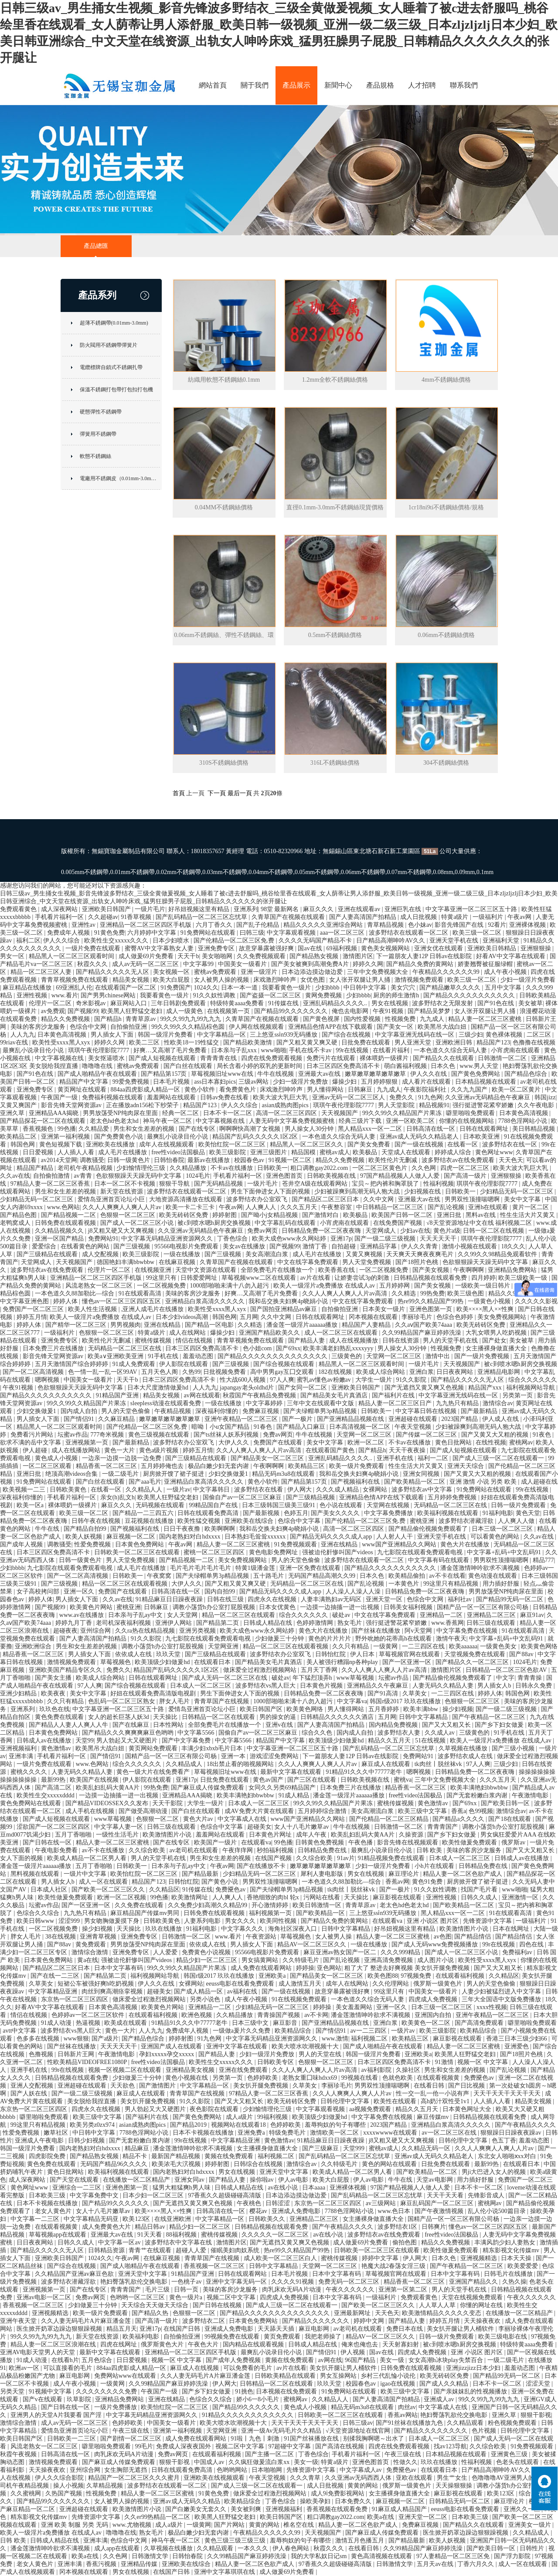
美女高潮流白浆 (267, 1254)
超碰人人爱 (192, 2250)
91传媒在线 (284, 1003)
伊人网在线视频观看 (257, 1027)
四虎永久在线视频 (273, 1599)
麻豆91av (532, 1615)
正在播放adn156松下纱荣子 (143, 1105)
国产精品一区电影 (210, 1325)
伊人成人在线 (501, 1419)
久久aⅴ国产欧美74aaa (424, 1325)
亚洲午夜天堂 (19, 2321)
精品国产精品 (36, 1168)
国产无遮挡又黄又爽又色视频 (425, 1387)
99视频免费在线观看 (232, 2336)
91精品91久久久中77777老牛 (365, 1772)
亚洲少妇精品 (19, 1693)
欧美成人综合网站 (381, 1372)
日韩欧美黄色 (69, 1489)
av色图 (443, 1936)
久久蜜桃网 (26, 2493)
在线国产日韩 (182, 2328)
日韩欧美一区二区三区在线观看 (137, 1552)
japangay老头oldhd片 (248, 1387)
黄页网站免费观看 (154, 1748)
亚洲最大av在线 (320, 1074)
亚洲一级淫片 (260, 972)
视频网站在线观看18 (239, 2125)
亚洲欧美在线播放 (111, 1144)
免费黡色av (231, 1889)
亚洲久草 (13, 1113)
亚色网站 (329, 1968)
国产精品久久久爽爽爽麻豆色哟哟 (128, 1732)
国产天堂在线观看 (75, 2179)
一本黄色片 (404, 1583)
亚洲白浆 (421, 1372)
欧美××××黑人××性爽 (485, 1309)
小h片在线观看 (435, 1866)
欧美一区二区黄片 (517, 1089)
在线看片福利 (392, 1050)
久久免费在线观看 (140, 1905)
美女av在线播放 (245, 1246)
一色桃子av (187, 2281)
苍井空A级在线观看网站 (315, 1183)
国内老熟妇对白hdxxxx (190, 1536)
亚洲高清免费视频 (389, 1960)
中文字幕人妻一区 (119, 1827)
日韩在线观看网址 (484, 1128)
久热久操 (514, 2281)
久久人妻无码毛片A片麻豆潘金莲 (87, 2321)
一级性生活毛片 (118, 1834)
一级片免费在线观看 (93, 948)
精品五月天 (121, 2328)
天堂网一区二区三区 (394, 1356)
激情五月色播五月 (360, 2540)
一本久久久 (254, 2548)
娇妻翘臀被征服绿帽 (486, 964)
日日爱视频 (39, 1152)
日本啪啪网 (268, 2470)
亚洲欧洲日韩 (455, 1042)
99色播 (67, 1128)
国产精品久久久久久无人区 (113, 972)
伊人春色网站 (291, 2548)
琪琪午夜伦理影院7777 (99, 1050)
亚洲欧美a (273, 1976)
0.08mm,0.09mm (454, 872)
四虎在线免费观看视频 (272, 1058)
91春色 (264, 1427)
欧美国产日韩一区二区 (402, 1215)
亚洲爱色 (517, 2046)
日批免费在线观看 (366, 1042)
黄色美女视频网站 (386, 948)
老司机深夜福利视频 (124, 1623)
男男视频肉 (125, 1325)
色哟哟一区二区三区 (138, 2297)
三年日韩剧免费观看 (179, 1003)
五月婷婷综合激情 (323, 1811)
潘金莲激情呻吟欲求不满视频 (480, 1568)
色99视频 (481, 1811)
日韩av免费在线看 (225, 1097)
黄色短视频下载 (61, 1144)
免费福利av (518, 1952)
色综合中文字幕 (300, 1521)
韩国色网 (23, 1144)
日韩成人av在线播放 (45, 1740)
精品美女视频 (131, 979)
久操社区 (409, 2070)
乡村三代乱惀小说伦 (389, 2376)
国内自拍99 (220, 1591)
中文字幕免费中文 (95, 2195)
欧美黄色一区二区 (426, 2023)
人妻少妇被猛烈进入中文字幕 (502, 1991)
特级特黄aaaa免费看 (237, 1003)
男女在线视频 (390, 1003)
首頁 (179, 793)
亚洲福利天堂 (502, 940)
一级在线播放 (182, 1254)
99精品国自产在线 (214, 1505)
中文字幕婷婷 (265, 1403)
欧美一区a (31, 1505)
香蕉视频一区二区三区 (215, 2266)
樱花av (259, 2211)
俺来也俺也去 (360, 2344)
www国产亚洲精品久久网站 (400, 1544)
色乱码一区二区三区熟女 (122, 1701)
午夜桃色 (250, 2203)
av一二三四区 (369, 2030)
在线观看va (256, 1842)
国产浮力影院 (513, 2556)
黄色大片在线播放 (465, 1544)
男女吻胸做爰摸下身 (112, 1921)
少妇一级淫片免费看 (527, 979)
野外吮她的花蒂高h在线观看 (394, 1638)
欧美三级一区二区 (478, 932)
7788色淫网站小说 (523, 1121)
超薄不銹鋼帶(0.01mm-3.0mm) (114, 323)
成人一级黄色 (185, 1011)
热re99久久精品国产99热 (431, 1301)
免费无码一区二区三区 (349, 2281)
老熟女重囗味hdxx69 (310, 2077)
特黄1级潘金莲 (256, 1568)
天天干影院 (168, 1803)
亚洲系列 (246, 909)
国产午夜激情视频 (440, 2211)
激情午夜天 (451, 1638)
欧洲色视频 (197, 2015)
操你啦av (263, 2179)
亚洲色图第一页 (431, 1309)
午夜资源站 (262, 1936)
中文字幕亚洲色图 (25, 1301)
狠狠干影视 (536, 2415)
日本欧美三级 (48, 2195)
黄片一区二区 (531, 1207)
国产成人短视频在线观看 (163, 1058)
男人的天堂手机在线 (451, 1340)
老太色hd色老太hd (115, 1121)
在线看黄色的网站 (86, 1246)
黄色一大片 (120, 1450)
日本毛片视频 (172, 1081)
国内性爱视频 (363, 1019)
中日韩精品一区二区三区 (390, 1207)
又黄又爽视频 (365, 1254)
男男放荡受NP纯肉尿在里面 (121, 1113)
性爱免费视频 (93, 1544)
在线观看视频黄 (439, 2077)
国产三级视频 (132, 1246)
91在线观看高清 (141, 1293)
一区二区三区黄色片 (380, 1168)
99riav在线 (14, 1042)
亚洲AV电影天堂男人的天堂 (38, 2352)
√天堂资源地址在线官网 (358, 2430)
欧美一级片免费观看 (357, 1466)
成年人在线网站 (348, 1983)
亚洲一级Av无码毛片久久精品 (282, 2430)
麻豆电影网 (315, 2328)
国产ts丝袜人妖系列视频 (227, 1434)
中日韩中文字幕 (366, 987)
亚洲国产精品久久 (474, 2281)
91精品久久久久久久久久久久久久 (248, 2415)
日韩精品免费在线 (323, 1850)
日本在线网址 (512, 1928)
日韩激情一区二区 (503, 1058)
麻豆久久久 (319, 909)
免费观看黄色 (19, 909)
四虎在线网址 (119, 2344)
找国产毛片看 (480, 1889)
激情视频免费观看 (420, 979)
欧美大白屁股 (172, 979)
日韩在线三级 (226, 1599)
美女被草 (530, 1003)
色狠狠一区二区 (158, 1819)
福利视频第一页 (271, 1913)
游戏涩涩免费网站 (275, 1756)
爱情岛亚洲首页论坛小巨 (112, 1199)
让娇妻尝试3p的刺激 (362, 1277)
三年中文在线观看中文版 (321, 1403)
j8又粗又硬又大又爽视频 (121, 1230)
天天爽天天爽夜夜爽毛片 (420, 1254)
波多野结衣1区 (398, 2226)
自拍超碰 (344, 1246)
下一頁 (217, 793)
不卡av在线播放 (233, 1168)
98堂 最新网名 (280, 909)
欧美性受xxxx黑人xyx (62, 1042)
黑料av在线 (481, 1215)
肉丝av (407, 2407)
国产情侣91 (80, 1419)
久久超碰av (103, 917)
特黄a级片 (455, 917)
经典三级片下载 (361, 1121)
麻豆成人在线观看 (386, 1764)
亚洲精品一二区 (442, 1615)
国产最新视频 (262, 1513)
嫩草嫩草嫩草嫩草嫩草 (376, 1074)
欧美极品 (366, 1152)
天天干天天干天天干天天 (507, 2093)
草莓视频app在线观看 (58, 2234)
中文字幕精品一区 (222, 1034)
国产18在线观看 (510, 1819)
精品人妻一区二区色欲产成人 (463, 1874)
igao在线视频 (398, 2383)
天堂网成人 (381, 1230)
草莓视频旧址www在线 (223, 1074)
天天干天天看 (446, 2195)
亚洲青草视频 (99, 1936)
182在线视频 (336, 1372)
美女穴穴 (404, 987)
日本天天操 (517, 2258)
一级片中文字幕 (86, 1874)
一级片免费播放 (116, 2407)
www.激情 (335, 2038)
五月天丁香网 (320, 1670)
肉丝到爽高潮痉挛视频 (113, 1991)
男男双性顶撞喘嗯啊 (473, 1199)
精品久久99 (503, 1293)
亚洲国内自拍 (434, 2015)
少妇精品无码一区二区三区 (517, 1191)
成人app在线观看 (117, 2548)
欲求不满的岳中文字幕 (31, 1442)
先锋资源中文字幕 (488, 1921)
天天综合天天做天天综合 (155, 2305)
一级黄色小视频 (490, 1301)
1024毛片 (198, 1176)
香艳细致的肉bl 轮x (273, 1897)
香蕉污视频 (102, 2564)
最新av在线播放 (209, 1160)
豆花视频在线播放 (150, 1521)
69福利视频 (343, 948)
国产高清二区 (54, 1787)
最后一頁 (240, 793)
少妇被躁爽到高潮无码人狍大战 (357, 1191)
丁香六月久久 (476, 2564)
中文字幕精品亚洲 (53, 1991)
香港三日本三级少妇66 (517, 2038)
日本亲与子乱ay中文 (136, 1615)
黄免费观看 (91, 1944)
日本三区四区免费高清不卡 (343, 1066)
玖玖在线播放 (164, 1928)
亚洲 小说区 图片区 (433, 1921)
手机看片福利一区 (60, 917)
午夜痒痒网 (238, 1850)
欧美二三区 (145, 1042)
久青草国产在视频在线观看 (289, 917)
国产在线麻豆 (131, 1725)
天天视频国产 (340, 1113)
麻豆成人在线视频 (195, 2368)
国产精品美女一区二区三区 (268, 1458)
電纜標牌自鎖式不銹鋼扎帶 (111, 367)
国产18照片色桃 (417, 1262)
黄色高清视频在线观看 (382, 2556)
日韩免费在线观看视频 (66, 1223)
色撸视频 (42, 2054)
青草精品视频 (386, 925)
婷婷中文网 (370, 2321)
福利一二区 (434, 1458)
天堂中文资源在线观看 (206, 1270)
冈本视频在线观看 (374, 1317)
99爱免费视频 (131, 1081)
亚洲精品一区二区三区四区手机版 (146, 925)
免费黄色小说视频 (207, 1952)
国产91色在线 (496, 1003)
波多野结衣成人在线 (466, 1756)
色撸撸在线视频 (534, 1042)
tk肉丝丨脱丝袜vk (439, 1764)
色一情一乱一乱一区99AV (103, 1372)
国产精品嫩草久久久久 (450, 987)
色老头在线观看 (518, 2462)
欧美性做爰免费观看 (470, 1842)
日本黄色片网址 (271, 1834)
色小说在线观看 (342, 1505)
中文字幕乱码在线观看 (286, 1223)
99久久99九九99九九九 (191, 1019)
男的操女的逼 (278, 1717)
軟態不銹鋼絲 (95, 456)
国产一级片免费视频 (482, 1356)
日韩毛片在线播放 (509, 2274)
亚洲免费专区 (217, 948)
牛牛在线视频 (276, 1074)
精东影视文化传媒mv (512, 2250)
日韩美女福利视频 (409, 1607)
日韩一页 (187, 2289)
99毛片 (144, 2446)
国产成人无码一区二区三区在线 (225, 1677)
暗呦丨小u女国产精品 (221, 1427)
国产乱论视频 (447, 1207)
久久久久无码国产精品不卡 (316, 940)
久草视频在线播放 (464, 1748)
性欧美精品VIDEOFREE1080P (88, 2062)
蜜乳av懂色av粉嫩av (324, 1379)
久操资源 (412, 1834)
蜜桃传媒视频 (154, 1340)
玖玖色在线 (54, 1709)
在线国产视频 (274, 1858)
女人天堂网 (183, 1615)
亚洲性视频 (33, 995)
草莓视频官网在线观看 (410, 1654)
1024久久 (206, 987)
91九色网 (430, 1097)
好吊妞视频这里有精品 (199, 909)
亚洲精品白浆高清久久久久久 (205, 1301)
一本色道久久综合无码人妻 (451, 1050)
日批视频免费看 (225, 1372)
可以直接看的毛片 (68, 2368)
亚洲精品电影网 (499, 1372)
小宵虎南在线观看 (516, 1050)
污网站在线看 (322, 1897)
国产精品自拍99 (86, 1528)
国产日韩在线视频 (218, 2305)
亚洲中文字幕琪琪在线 (225, 2572)
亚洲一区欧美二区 (411, 1121)
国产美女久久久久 (336, 1513)
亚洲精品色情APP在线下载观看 (331, 1027)
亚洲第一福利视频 (66, 1136)
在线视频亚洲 (154, 1270)
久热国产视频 (64, 2493)
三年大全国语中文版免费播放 (502, 1999)
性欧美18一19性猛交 (192, 1042)
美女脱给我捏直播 (92, 2101)
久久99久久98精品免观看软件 (498, 1254)
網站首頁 (213, 85)
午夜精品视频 (173, 1411)
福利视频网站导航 (531, 1387)
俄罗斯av (514, 1842)
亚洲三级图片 (269, 1152)
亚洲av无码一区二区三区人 (349, 1097)
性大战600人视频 (243, 1379)
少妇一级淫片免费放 (301, 1081)
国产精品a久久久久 (459, 1819)
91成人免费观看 (134, 1364)
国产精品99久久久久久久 (116, 2203)
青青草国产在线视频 (222, 1701)
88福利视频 (182, 2234)
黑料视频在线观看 (35, 1874)
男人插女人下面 (113, 1034)
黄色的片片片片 (330, 1638)
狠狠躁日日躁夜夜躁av (511, 2132)
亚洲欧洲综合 (34, 1646)
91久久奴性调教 (215, 995)
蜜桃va (403, 1779)
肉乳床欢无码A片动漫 (292, 2289)
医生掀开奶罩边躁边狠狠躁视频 (60, 2328)
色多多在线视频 (39, 2038)
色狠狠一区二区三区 (128, 1215)
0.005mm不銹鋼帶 (85, 872)
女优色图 (313, 979)
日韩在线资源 (401, 1340)
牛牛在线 (48, 1528)
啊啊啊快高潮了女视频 (250, 1128)
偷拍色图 (405, 2242)
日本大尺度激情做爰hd (158, 1387)
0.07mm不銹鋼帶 (409, 872)
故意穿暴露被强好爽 (267, 948)
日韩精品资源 (107, 2250)
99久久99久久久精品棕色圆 (188, 1027)
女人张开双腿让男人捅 (360, 979)
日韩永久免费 (534, 1685)
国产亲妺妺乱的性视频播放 (471, 2391)
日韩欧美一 (272, 1168)
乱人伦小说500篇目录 (497, 2211)
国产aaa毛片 (145, 1481)
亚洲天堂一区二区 (423, 2517)
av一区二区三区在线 (450, 2132)
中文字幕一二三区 (35, 2219)
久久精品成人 (185, 1764)
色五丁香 (504, 2140)
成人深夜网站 (60, 909)
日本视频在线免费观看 (287, 2391)
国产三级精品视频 (311, 1497)
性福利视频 (438, 1183)
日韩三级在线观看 (491, 1623)
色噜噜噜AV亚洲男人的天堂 (510, 2477)
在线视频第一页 (229, 1011)
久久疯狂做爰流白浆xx (259, 2462)
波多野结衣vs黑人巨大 (266, 1685)
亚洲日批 (450, 1215)
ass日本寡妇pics (215, 1081)
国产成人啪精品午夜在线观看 (98, 1074)
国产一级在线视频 (420, 1144)
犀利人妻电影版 (322, 1874)
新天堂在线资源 (122, 1191)
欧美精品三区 (307, 1466)
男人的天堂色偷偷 (126, 1411)
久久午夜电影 (536, 1105)
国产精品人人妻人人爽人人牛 (69, 1725)
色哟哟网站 (233, 2470)
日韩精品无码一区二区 (460, 2501)
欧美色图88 (382, 1976)
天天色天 (511, 1160)
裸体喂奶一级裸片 (385, 1058)
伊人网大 (300, 1489)
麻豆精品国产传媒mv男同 (145, 1913)
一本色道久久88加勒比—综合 (75, 1293)
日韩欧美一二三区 (72, 2438)
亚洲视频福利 (19, 1748)
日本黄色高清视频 (62, 1034)
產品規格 (380, 85)
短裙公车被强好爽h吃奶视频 (97, 1983)
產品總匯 (96, 246)
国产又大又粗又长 (447, 1725)
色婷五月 (296, 1513)
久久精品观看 (466, 2423)
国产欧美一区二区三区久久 (108, 1889)
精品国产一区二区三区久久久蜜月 (134, 2477)
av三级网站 (382, 2203)
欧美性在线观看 (396, 2101)
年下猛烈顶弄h (313, 1677)
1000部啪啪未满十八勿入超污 (230, 1285)
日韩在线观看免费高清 (208, 1513)
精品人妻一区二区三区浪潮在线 (54, 2344)
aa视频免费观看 (371, 2109)
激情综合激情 (90, 1952)
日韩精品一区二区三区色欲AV (507, 1670)
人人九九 (22, 1034)
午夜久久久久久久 (351, 2289)
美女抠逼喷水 (107, 1058)
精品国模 (304, 1152)
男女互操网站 (339, 2376)
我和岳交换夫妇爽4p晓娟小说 (289, 1301)
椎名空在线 (299, 2525)
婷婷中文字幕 (381, 2258)
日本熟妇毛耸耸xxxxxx (256, 1536)
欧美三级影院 (228, 1152)
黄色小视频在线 (187, 2077)
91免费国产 (175, 987)
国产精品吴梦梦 (430, 1011)
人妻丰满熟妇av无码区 (332, 1599)
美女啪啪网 (218, 956)
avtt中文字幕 (20, 2030)
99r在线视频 (353, 1050)
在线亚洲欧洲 (173, 2219)
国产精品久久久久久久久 (316, 2321)
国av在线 (310, 948)
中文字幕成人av (362, 2470)
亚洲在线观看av (360, 909)
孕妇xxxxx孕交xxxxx (167, 2054)
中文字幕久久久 (243, 1928)
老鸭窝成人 (16, 1223)
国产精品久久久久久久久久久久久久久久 (273, 1356)
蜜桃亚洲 (423, 1521)
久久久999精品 (401, 1952)
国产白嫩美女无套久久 (196, 2509)
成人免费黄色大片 (107, 2226)
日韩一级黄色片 (129, 1160)
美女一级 (393, 2360)
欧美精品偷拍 (407, 1576)
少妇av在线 (415, 1230)
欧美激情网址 (190, 1897)
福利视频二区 (370, 2038)
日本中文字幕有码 (119, 1968)
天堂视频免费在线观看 (475, 1654)
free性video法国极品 (178, 1152)
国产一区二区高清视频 (34, 1372)
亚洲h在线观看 (489, 1207)
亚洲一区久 (80, 1591)
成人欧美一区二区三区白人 (281, 2258)
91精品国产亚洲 (118, 1395)
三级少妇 (471, 1034)
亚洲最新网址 (353, 2313)
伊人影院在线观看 (184, 1364)
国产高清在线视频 (340, 2446)
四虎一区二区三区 (465, 1168)
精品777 (543, 1560)
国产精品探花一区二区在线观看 (43, 1121)
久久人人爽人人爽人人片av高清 (345, 1293)
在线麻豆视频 (178, 1262)
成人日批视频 (419, 917)
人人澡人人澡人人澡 (354, 1591)
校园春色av (250, 1160)
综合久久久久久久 (532, 1379)
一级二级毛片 (121, 1474)
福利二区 (28, 940)
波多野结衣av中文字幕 (422, 1489)
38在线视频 (61, 1936)
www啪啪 (273, 1050)
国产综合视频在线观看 (284, 1364)
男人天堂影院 (397, 1105)
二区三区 (540, 1034)
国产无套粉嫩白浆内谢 (477, 1795)
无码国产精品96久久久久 (114, 2164)
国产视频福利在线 (356, 1481)
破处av (342, 1615)
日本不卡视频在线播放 (204, 2132)
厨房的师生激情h (397, 995)
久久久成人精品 (338, 1489)
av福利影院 (377, 2070)
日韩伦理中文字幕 (345, 2101)
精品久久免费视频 (66, 1019)
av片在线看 (316, 1277)
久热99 (191, 1372)
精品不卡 (135, 2156)
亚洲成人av (440, 2399)
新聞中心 (338, 85)
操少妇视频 (457, 1709)
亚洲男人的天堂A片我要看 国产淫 (56, 2415)
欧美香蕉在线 (337, 1270)
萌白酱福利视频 (406, 1066)
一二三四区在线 (424, 1646)
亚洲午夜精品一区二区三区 (241, 1419)
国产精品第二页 (218, 1623)
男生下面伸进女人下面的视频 (271, 1191)
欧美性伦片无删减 (393, 1160)
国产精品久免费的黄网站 (420, 964)
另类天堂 (13, 2391)
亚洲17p (341, 1238)
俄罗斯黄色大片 (163, 2344)
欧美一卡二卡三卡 (191, 1207)
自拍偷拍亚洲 (129, 1027)
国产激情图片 (158, 2085)
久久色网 (425, 1168)
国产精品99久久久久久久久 (291, 1011)
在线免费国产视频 (398, 1223)
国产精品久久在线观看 (444, 1058)
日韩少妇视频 (87, 2140)
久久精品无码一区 (426, 2148)
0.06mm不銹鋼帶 (363, 872)
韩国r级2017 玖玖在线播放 (406, 1701)
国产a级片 (105, 2038)
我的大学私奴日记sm (319, 2556)
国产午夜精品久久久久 (525, 2125)
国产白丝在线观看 (188, 1066)
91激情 (445, 2062)
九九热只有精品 (458, 1403)
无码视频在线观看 (161, 1505)
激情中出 (438, 1356)
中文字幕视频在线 (60, 1058)
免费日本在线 (405, 2328)
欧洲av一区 (25, 2368)
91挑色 (244, 2391)
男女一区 (13, 956)
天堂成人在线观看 (406, 1152)
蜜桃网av (521, 1442)
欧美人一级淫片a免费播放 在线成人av (324, 1285)
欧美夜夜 (54, 1693)
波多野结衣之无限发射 (443, 1003)
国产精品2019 (189, 2125)
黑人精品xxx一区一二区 (371, 1128)
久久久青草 (306, 2477)
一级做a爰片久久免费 (242, 2030)
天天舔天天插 (277, 2328)
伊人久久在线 (429, 1074)
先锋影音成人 (487, 2195)
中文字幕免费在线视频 (467, 1630)
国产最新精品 (480, 1411)
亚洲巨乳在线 (403, 909)
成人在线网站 (188, 1332)
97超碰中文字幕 (290, 2446)
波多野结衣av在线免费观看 (459, 1160)
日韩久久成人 (480, 1897)
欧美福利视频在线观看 (448, 1513)
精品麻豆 (138, 2148)
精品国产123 (493, 1042)
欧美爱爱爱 (523, 2266)
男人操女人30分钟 (310, 1128)
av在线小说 (283, 2187)
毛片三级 (158, 2289)
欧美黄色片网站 (92, 1607)
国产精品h (108, 1019)
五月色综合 (98, 2360)
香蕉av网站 (403, 2415)
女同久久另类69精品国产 (282, 1787)
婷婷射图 (225, 1215)
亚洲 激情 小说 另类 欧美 (483, 1481)
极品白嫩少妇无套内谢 (219, 1466)
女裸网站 (376, 1489)
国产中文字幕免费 (187, 1740)
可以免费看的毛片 (248, 2368)
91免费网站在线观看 (208, 932)
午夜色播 (361, 1842)
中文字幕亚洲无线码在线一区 (415, 1034)
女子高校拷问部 (39, 1591)
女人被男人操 (334, 1936)
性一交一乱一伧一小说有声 (433, 2093)
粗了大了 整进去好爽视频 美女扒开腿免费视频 (407, 1968)
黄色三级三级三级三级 (235, 2540)
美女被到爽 (247, 2509)
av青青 (83, 1176)
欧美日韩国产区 (262, 1709)
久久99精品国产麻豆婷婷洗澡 (422, 1332)
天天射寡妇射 (401, 2344)
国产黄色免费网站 (476, 1074)
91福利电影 (498, 1513)
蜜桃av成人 (335, 1152)
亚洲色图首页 (285, 1176)
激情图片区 (358, 956)
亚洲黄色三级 (510, 2454)
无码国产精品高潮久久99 (322, 1576)
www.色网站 (63, 1207)
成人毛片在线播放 (123, 1152)
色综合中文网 (89, 1027)
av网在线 (330, 2360)
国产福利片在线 (394, 1395)
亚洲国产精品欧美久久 (270, 1332)
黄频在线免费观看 (229, 2156)
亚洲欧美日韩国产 (107, 909)
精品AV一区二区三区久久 (312, 1944)
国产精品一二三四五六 (143, 1513)
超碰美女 (259, 1827)
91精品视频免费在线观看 (391, 1858)
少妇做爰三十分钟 (280, 1638)
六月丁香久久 (215, 925)
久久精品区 (164, 1889)
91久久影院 (412, 1379)
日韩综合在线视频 (259, 2164)
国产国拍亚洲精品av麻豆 (284, 1309)
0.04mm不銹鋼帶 (270, 872)
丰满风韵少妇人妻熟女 (505, 2242)
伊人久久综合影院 (60, 2477)
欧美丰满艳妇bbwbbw (480, 1787)
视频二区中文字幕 (232, 2297)
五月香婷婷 (384, 1709)
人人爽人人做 (517, 1521)
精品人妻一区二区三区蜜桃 (485, 1019)
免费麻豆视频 (261, 1411)
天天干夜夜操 (408, 1450)
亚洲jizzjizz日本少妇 (474, 2368)
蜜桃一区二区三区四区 (215, 1552)
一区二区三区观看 (48, 1466)
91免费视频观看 (296, 1544)
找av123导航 (450, 2446)
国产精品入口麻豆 (301, 1427)
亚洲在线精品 (163, 1325)
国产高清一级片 (466, 1176)
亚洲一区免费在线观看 (310, 1568)
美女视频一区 (172, 972)
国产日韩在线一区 (48, 1842)
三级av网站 (254, 1081)
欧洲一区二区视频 (122, 1897)
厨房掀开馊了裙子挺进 (174, 1474)
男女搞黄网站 (261, 1960)
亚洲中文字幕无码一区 (237, 2281)
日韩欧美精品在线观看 (286, 2376)
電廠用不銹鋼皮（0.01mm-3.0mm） (120, 478)
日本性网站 (169, 1725)
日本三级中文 (251, 2023)
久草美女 (415, 1693)
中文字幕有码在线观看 (439, 1560)
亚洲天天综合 (466, 1466)
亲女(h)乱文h (117, 1497)
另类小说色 (206, 1999)
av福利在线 (243, 1991)
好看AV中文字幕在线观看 (511, 956)
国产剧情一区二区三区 (131, 2438)
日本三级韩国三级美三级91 (279, 1505)
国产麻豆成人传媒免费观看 (208, 1787)
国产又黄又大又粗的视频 (495, 1434)
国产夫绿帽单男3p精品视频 (320, 1411)
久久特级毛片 (301, 1960)
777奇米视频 (108, 1434)
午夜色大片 (204, 2344)
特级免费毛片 (288, 2132)
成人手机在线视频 (90, 1811)
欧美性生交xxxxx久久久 (117, 940)
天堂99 (84, 1740)
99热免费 (432, 1293)
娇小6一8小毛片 (258, 2399)
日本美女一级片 (384, 1309)
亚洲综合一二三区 (77, 2187)
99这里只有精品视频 (451, 1583)
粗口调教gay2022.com (319, 1168)
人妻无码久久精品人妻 (443, 1685)
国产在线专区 (198, 1128)
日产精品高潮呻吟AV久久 (391, 940)
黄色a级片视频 (159, 1450)
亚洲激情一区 (521, 1897)
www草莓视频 (355, 1677)
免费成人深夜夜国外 (184, 2446)
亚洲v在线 (280, 1725)
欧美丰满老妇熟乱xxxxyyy (339, 1348)
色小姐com (258, 1348)
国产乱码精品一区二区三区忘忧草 (202, 917)
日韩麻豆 (361, 1089)
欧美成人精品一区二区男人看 (87, 1858)
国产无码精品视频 (219, 1183)
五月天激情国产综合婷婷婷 (72, 1364)
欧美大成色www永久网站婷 (290, 1238)
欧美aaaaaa (463, 1646)
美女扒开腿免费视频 (261, 2085)
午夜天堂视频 (414, 1427)
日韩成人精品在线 (268, 1623)
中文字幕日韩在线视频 (426, 1411)
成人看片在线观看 (427, 1081)
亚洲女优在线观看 (439, 948)
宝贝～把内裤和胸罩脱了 (386, 1183)
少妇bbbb (328, 987)
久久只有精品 (351, 1646)
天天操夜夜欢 (483, 2321)
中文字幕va (352, 1701)
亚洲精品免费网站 (513, 1270)
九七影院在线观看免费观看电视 (420, 1552)
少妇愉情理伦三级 (141, 1168)
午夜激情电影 (531, 1795)
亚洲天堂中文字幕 (284, 2172)
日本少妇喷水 (172, 940)
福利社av (460, 1599)
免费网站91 (103, 1238)
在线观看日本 (213, 1662)
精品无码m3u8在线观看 (284, 1474)
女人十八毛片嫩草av (302, 1827)
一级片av (179, 1489)
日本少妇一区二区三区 (153, 2195)
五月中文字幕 (504, 987)
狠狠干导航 (175, 1183)
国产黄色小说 (220, 1881)
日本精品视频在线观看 (486, 1081)
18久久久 (513, 1246)
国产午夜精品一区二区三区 (489, 1717)
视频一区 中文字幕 (483, 2062)
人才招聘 (422, 85)
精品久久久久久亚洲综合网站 (323, 925)
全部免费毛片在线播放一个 (278, 1270)
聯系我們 (464, 85)
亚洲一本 (234, 1756)
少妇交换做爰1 (37, 1411)
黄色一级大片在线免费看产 (153, 1772)
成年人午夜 (312, 1834)
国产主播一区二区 (270, 2454)
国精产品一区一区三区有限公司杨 (483, 1607)
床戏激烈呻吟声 (275, 979)
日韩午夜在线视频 (96, 1521)
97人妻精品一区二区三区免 (453, 2556)
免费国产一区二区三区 (34, 1309)
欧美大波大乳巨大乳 (281, 1097)
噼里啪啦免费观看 (471, 1113)
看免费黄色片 (238, 1089)
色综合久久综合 (39, 1913)
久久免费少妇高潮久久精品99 (208, 1905)
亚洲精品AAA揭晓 (54, 1113)
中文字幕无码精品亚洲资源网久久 (167, 1238)
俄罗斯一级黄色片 (438, 1983)
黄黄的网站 (363, 2485)
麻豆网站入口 (129, 1003)
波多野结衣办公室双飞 (257, 1199)
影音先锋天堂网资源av (72, 1105)
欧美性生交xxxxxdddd (46, 1795)
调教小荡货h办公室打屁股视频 (215, 1607)
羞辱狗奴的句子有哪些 (336, 2125)
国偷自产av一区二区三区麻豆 (243, 1497)
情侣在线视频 (195, 1340)
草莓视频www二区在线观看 (259, 1277)
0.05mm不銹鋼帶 (317, 872)
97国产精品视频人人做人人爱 (400, 1176)
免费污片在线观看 (331, 1058)
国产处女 (494, 1340)
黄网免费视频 (324, 995)
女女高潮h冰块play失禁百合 (446, 2360)
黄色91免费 (428, 1881)
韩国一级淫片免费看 (166, 1034)
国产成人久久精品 (444, 2383)
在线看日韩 (430, 2085)
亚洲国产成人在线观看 (172, 2046)
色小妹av (420, 925)
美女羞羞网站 (355, 2007)
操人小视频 (68, 2485)
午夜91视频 (389, 1011)
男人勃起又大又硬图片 (127, 1740)
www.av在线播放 (82, 1615)
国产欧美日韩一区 (506, 1803)
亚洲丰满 (22, 1756)
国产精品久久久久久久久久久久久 (470, 995)
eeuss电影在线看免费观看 (241, 1983)
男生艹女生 (453, 2477)
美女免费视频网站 (502, 1317)
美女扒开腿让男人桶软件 (461, 2328)
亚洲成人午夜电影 (40, 2140)
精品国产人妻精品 (367, 1325)
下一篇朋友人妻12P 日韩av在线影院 (424, 956)
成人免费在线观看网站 (262, 1968)
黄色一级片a (186, 2297)
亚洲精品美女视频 (191, 2070)
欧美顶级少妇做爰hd (163, 1662)
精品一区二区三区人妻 (41, 972)
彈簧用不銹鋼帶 (98, 434)
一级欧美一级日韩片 (483, 1285)
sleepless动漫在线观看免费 (166, 1403)
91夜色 (543, 1434)
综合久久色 (318, 1732)
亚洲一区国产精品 (60, 1238)
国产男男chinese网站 (109, 995)
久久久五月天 (299, 1207)
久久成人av (440, 1732)
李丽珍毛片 (417, 1317)
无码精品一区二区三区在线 (125, 1348)
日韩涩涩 (278, 2203)
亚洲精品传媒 (140, 2564)
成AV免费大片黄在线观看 (260, 1811)
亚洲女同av (190, 2179)
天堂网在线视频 (389, 1505)
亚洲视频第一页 (87, 1442)
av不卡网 (316, 2015)
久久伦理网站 (391, 1983)
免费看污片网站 (32, 1434)
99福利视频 (273, 2117)
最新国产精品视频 (176, 2156)
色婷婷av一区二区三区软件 (88, 2015)
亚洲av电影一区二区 (45, 2297)
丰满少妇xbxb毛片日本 (212, 1748)
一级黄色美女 (499, 1646)
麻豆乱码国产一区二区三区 (437, 2203)
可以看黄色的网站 (495, 1536)
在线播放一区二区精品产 (137, 2179)
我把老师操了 (324, 2336)
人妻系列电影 (203, 1921)
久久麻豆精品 (117, 1419)
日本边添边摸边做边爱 (313, 972)
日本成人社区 (50, 1889)
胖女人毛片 (175, 1701)
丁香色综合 (233, 1238)
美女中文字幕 (523, 1199)
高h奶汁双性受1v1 (446, 2101)
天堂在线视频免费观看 (473, 2297)
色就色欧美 (398, 2077)
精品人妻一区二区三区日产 (395, 1403)
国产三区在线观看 (312, 1779)
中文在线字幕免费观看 (308, 1262)
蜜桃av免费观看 (216, 972)
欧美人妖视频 (84, 1536)
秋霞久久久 (93, 964)
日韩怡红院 (331, 1654)
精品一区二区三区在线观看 (239, 1615)
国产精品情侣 (473, 1936)
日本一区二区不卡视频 (125, 1183)
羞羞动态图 (199, 1356)
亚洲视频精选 (479, 2258)
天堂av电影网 (435, 2179)
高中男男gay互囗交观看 (283, 1372)
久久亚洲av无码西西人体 (359, 2477)
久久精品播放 (189, 1168)
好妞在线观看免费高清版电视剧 (153, 1693)
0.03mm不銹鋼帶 (224, 872)
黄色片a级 (446, 1230)
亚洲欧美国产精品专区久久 (66, 1670)
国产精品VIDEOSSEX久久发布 (107, 1803)
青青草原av (141, 1019)
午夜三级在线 (131, 2430)
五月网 (249, 1317)
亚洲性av (84, 925)
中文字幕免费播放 (389, 1513)
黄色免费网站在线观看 (31, 1803)
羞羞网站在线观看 (172, 1097)
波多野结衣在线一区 (510, 1144)
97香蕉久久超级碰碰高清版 (225, 2195)
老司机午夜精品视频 (86, 1168)
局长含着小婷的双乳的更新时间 (260, 1066)
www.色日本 (395, 2211)
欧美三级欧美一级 (523, 1277)
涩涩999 (70, 1921)
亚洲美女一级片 (530, 2525)
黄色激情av (57, 1748)
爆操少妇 (345, 1081)
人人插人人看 (77, 1152)
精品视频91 (434, 1105)
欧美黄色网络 (539, 1646)
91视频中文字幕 (51, 2391)
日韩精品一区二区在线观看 (219, 1717)
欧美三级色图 (466, 1293)
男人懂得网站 (326, 1089)
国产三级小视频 (514, 1748)
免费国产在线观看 (278, 1442)
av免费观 (53, 1011)
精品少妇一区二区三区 (207, 1960)
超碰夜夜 (65, 1630)
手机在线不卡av (311, 1050)
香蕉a (458, 1811)
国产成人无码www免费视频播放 (435, 1944)
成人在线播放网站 (76, 1450)
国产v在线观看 (43, 2399)
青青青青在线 (219, 1058)
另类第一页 (518, 1395)
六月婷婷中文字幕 (152, 932)
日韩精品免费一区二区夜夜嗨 (322, 1230)
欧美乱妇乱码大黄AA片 (108, 1787)
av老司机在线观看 (194, 1850)
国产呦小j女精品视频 (270, 1215)
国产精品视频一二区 (69, 1215)
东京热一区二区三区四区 (75, 1999)
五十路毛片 (269, 1576)
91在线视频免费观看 (300, 1999)
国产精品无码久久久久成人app (332, 1536)
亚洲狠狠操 (537, 948)
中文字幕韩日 (212, 1489)
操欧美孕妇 (316, 2501)
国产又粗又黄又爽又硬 (307, 1042)
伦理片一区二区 (51, 1003)
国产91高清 (383, 1693)
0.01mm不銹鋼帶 (132, 872)
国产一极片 (298, 1419)
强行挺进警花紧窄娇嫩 (484, 1105)
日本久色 (444, 1066)
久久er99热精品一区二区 (157, 2517)
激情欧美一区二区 (335, 2132)
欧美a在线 (381, 2517)
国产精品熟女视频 (314, 956)
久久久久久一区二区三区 (276, 2234)
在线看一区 (463, 1144)
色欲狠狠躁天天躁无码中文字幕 (139, 1176)
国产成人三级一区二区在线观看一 (499, 1458)
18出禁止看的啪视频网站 (241, 1764)
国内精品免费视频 (394, 1725)
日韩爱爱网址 (199, 1277)
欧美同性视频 (279, 1921)
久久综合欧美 (148, 1850)
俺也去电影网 (351, 1011)
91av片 (346, 1858)
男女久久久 (241, 1921)
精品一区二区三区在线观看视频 (125, 1583)
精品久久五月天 (390, 1740)
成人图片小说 (436, 1960)
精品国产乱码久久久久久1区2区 (255, 1136)
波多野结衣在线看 (259, 1489)
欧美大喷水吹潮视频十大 (306, 2046)
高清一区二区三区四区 (287, 1113)
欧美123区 (137, 2219)
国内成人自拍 (80, 1411)
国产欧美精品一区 (321, 1913)
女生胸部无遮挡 (126, 2470)
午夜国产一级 (60, 1097)
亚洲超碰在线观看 (413, 1419)
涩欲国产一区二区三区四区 (54, 1827)
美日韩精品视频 (534, 1128)
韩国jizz (544, 1097)
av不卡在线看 (447, 1576)
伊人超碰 (36, 1450)
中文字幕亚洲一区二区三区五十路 (472, 909)
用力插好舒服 (502, 1583)
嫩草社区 (57, 2132)
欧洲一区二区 (366, 1442)
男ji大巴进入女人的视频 (494, 2172)
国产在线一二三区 (56, 1976)
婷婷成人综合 (454, 1152)
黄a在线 (87, 1960)
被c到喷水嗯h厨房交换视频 (214, 1223)
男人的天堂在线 (321, 2054)
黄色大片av (199, 1819)
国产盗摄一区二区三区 (271, 995)
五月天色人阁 (160, 1372)
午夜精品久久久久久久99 (446, 972)
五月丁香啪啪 (74, 1834)
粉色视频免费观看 (513, 2423)
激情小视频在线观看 (470, 1246)
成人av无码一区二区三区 (146, 964)
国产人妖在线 (29, 2093)
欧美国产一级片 (216, 1842)
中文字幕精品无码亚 (92, 2219)
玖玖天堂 (169, 1654)
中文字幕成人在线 (243, 1819)
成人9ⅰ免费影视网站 (338, 2493)
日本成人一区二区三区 (201, 1685)
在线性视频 (491, 1442)
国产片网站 (230, 2525)
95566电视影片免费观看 (187, 1246)
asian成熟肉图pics (286, 1105)
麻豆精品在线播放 (28, 987)
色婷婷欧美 (263, 2077)
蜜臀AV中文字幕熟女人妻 (160, 948)
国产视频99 (83, 1011)
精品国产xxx (486, 1387)
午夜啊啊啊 (469, 1270)
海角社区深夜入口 (293, 1928)
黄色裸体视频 (505, 1034)
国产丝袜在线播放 (376, 1630)
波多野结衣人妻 (400, 1732)
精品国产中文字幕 (84, 1081)
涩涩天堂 (539, 2383)
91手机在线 (164, 1356)
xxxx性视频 (491, 2007)
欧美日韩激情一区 (318, 1905)
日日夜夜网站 (455, 1372)
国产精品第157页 (164, 1074)
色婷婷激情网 (315, 1623)
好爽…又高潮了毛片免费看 (170, 1050)
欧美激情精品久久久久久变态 (442, 2313)
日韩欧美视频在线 (332, 1176)
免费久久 (402, 1097)
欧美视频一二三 (25, 1489)
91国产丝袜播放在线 (312, 2438)
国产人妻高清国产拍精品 (363, 917)
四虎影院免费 (48, 2156)
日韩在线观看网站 (243, 2274)
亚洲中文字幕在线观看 (237, 2046)
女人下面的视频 (22, 1858)
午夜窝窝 (160, 1576)
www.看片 (64, 995)
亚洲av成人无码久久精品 (187, 2501)
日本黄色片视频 (322, 1685)
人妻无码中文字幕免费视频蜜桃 (292, 1121)
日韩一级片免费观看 (519, 1505)
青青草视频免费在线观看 (75, 979)
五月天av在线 (436, 2564)
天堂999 (354, 2148)
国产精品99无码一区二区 (510, 1599)
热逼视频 (89, 2023)
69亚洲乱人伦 (74, 987)
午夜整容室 (337, 1207)
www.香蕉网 (447, 1623)
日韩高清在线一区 (431, 1128)
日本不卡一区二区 (228, 1113)
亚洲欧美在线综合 (250, 1521)
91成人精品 (295, 1795)
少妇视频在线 (423, 1191)
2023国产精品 (460, 1419)
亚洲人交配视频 (32, 2085)
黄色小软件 (200, 1089)
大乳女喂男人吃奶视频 (497, 1332)
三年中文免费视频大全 (378, 972)
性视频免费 (401, 1019)
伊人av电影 (294, 2179)
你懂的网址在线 (482, 2305)
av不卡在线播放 (104, 1850)
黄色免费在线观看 (60, 1717)
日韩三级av (358, 2423)
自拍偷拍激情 (52, 1176)
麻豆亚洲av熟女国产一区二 (340, 1952)
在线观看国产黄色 (331, 1450)
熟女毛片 (350, 1623)
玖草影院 (80, 2399)
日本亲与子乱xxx (235, 1050)
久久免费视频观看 (262, 956)
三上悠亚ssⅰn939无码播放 (284, 1034)
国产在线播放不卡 (262, 1866)
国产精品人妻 (307, 1340)
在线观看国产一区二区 (126, 987)
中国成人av (210, 2462)
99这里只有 (162, 1277)
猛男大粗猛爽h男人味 (182, 2187)
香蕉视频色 (39, 1128)
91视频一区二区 (291, 1160)
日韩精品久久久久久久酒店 (337, 1717)
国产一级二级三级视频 (385, 1238)
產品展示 (296, 85)
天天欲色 (123, 2085)
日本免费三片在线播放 (54, 1348)
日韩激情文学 (151, 2556)
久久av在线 (15, 1176)
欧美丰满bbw (421, 1709)
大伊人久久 (234, 1442)
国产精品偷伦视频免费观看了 (429, 1528)
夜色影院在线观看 (215, 2109)
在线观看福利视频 (461, 1976)
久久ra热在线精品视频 (145, 1630)
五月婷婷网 (395, 1285)
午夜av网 (520, 917)
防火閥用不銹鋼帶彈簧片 (108, 345)
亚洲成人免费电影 (297, 2211)
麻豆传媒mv (433, 2117)
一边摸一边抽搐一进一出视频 (340, 1607)
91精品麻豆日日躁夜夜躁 (170, 1599)
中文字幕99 (199, 964)
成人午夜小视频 (506, 972)
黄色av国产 (269, 1779)
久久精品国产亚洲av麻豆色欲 (75, 2274)
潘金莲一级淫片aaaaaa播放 (302, 1325)
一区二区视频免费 (384, 1270)
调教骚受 (92, 1160)
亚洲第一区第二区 (403, 2289)
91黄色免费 (109, 932)
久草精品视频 (105, 2485)
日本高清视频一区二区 (360, 1427)
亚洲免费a (252, 2132)
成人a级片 (240, 2117)
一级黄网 (386, 1646)
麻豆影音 (286, 2023)
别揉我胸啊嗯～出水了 (374, 2438)
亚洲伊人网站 (174, 1623)
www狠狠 (76, 2038)
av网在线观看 (202, 1395)
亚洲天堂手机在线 (454, 940)
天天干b (188, 956)
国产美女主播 (54, 1677)
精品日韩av (151, 2226)
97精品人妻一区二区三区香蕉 (51, 1183)
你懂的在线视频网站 (467, 1121)
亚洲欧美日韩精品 (492, 948)
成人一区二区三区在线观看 (341, 1332)
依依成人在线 (134, 1654)
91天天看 (150, 2234)
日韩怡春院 (169, 1160)
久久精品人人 (145, 1489)
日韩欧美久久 (267, 2219)
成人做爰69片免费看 (147, 956)
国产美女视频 (431, 1270)
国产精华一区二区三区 (76, 1325)
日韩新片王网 (77, 2054)
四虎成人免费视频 (433, 1999)
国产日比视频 (467, 2085)
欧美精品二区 (19, 1136)
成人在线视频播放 (354, 1340)
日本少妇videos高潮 (183, 1317)
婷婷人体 (66, 1301)
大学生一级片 (374, 1379)
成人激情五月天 (301, 1983)
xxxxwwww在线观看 (391, 2132)
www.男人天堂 (479, 1066)
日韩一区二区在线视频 (494, 1230)
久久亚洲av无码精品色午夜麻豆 (488, 1097)
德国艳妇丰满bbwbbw (126, 1262)
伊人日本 (363, 1654)
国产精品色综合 (526, 1074)
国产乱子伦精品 (258, 925)
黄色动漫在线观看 (493, 1576)
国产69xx (288, 1348)
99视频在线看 (360, 2077)
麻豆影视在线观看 (398, 1897)
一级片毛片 (150, 909)
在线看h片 (65, 2360)
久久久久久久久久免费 (107, 2391)
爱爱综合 (45, 1246)
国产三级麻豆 (321, 2148)
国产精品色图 (19, 1215)
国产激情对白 (321, 1215)
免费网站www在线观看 (126, 2376)
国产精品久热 (151, 2313)
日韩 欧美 (430, 1850)
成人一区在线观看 (104, 1881)
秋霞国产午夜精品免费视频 (260, 1395)
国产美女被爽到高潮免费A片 (310, 964)
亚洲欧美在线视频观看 (215, 2477)
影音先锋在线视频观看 (408, 1842)
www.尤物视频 (132, 2525)
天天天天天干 (439, 1238)
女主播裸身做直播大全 (497, 1348)
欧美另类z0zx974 (93, 2125)
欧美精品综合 (294, 2030)
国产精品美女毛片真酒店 (334, 1395)
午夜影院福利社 (426, 1089)
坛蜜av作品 (73, 1434)
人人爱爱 (166, 1952)
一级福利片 (489, 917)
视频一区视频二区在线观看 (125, 2070)
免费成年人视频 (69, 932)
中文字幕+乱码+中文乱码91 (504, 1552)
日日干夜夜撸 (182, 1528)
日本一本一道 (240, 987)
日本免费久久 (354, 2501)
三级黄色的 (347, 1356)
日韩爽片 (434, 2226)
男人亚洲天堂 (414, 1042)
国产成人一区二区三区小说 (137, 1223)
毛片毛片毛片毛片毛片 (201, 1568)
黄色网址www (494, 1152)
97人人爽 (282, 1379)
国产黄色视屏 (322, 1019)
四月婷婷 (483, 1277)
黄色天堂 (528, 1513)
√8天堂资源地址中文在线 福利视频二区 (480, 1223)
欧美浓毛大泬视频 (177, 2164)
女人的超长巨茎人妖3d (119, 1717)
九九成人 (433, 1019)
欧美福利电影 (141, 2336)
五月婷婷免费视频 (453, 1497)
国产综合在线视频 (347, 1034)
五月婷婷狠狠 (380, 1081)
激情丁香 (316, 1246)
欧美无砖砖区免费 (184, 1215)
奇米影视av (92, 1003)
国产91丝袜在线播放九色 (410, 2423)
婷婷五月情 (32, 1317)
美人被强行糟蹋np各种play (343, 1662)
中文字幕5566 (196, 1732)
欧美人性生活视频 (93, 1309)
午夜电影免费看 (57, 1850)
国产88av (522, 1654)
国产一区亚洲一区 (407, 1662)
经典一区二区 (181, 1113)
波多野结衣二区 (204, 2321)
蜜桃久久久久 (29, 1772)
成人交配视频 (101, 1254)
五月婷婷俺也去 (163, 1466)
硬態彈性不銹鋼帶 (101, 412)
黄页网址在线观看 (83, 1089)
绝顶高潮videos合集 (72, 1474)
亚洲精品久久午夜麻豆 (378, 1685)
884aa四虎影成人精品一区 (145, 1089)
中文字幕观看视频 (292, 932)
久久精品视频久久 (60, 1230)
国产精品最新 (201, 1874)
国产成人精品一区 (199, 1991)
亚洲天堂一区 (385, 1599)
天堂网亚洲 (224, 1646)
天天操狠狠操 (455, 2485)
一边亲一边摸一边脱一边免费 (122, 1458)
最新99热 (54, 1779)
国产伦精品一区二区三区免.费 (235, 940)
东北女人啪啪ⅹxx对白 (508, 2156)
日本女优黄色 (278, 1607)
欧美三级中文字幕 (423, 1811)
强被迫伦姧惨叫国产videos (338, 1552)
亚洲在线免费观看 (244, 2070)
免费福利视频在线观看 (113, 1097)
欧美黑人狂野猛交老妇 (132, 1011)
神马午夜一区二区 (168, 1121)
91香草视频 (137, 917)
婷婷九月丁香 (74, 1623)
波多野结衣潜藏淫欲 (467, 1521)
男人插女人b (495, 1685)
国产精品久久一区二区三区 (473, 1662)
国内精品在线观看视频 (254, 2344)
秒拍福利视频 (276, 1850)
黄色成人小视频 (57, 1458)
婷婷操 (305, 1968)
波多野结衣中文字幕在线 (179, 2242)
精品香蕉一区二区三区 (107, 1466)
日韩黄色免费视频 (320, 1842)
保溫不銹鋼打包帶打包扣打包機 (116, 389)
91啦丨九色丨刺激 (256, 2438)
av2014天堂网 (59, 1160)
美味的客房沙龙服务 (38, 1027)
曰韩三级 (252, 932)
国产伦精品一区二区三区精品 (389, 1819)
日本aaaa (314, 2187)
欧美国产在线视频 (95, 1779)
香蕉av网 (397, 1881)
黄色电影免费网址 (274, 1552)
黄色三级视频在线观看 (159, 1434)
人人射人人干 (395, 1536)
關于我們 (255, 85)
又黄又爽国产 (19, 1105)
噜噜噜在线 (98, 1066)
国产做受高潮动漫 (144, 1811)
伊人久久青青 (420, 1246)
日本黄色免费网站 (140, 1544)
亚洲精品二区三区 (492, 1615)
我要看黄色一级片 (287, 987)
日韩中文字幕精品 (424, 1717)
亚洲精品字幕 (379, 1246)
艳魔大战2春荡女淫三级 (394, 2266)
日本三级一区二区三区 (503, 1528)
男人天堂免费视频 (367, 1262)
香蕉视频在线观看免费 (337, 2509)
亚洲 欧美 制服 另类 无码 (75, 2525)
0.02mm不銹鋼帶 (179, 872)
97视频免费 (417, 1976)
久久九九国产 (470, 1089)
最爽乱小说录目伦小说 (34, 1050)
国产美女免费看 (369, 1144)
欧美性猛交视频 (199, 1521)
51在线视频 (431, 1740)
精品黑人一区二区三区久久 (307, 1144)
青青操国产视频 (279, 2015)
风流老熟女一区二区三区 (99, 1285)
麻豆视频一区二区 (131, 1536)
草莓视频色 (116, 1662)
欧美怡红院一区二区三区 (232, 1144)
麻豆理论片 (404, 1874)
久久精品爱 (94, 1128)
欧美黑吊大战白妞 (443, 1027)
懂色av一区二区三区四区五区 (122, 1301)
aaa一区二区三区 (343, 932)
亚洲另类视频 (198, 1630)
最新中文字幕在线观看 (291, 1772)
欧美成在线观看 (126, 2023)
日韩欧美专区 (276, 2062)
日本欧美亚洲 (482, 1136)
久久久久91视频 (293, 2281)
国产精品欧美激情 (248, 1042)
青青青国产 (443, 1827)
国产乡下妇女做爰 (500, 1725)
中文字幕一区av (120, 2242)
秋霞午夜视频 (19, 2454)
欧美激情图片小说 (168, 1834)
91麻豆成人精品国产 (400, 2509)
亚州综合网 (96, 1630)
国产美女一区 (396, 1027)
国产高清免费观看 (480, 2023)
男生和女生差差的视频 (144, 1128)
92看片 (497, 925)
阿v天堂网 (419, 1630)
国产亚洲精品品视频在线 (351, 1419)
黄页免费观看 (283, 2336)
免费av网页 (263, 1230)
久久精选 (404, 1293)
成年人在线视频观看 (167, 1144)
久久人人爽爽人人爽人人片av (122, 1207)
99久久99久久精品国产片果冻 (402, 1113)
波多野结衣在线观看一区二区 (409, 932)
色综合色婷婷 (455, 1317)
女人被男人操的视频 (222, 979)
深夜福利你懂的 (217, 1411)
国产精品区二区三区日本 (326, 1199)
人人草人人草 (438, 2305)
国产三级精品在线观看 (48, 1254)
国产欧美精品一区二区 (415, 1481)
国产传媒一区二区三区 (427, 1434)
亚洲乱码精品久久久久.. (336, 1003)
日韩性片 (533, 2548)
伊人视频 (353, 2352)
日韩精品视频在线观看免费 (431, 1277)
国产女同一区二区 (303, 1387)
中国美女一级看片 (243, 964)
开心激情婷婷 (271, 1905)
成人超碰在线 (539, 1481)
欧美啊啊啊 (220, 1528)
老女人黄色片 (54, 2211)
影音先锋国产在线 (460, 925)
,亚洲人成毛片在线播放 (153, 1309)
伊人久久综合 (62, 940)
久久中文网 (379, 1199)
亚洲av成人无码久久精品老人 (420, 1136)
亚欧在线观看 (415, 2477)
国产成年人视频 (22, 1544)
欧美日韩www (36, 1921)
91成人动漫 (57, 2023)
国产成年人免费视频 (234, 2360)
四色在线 (532, 1944)
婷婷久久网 (368, 964)
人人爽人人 (261, 1207)
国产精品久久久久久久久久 (431, 2430)
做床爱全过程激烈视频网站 (260, 1670)
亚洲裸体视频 (528, 925)
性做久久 (405, 2462)
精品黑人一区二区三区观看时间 (72, 956)
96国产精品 (361, 2360)
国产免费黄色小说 (119, 1136)
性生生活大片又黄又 (528, 1215)
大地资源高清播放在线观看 (186, 1199)
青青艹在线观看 (151, 2250)
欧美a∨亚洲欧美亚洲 (116, 1356)
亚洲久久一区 (523, 2509)
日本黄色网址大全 (467, 2109)
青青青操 (530, 1677)
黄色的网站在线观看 (390, 2164)
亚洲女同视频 (422, 1474)
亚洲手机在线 (396, 1458)
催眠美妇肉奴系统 (236, 2250)
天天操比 (166, 1717)
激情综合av (498, 1403)
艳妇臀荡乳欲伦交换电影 (134, 2281)
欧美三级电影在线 (503, 2336)
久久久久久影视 (536, 1301)
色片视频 (485, 2430)
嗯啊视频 (48, 1379)
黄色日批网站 (454, 1442)
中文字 (505, 1677)
